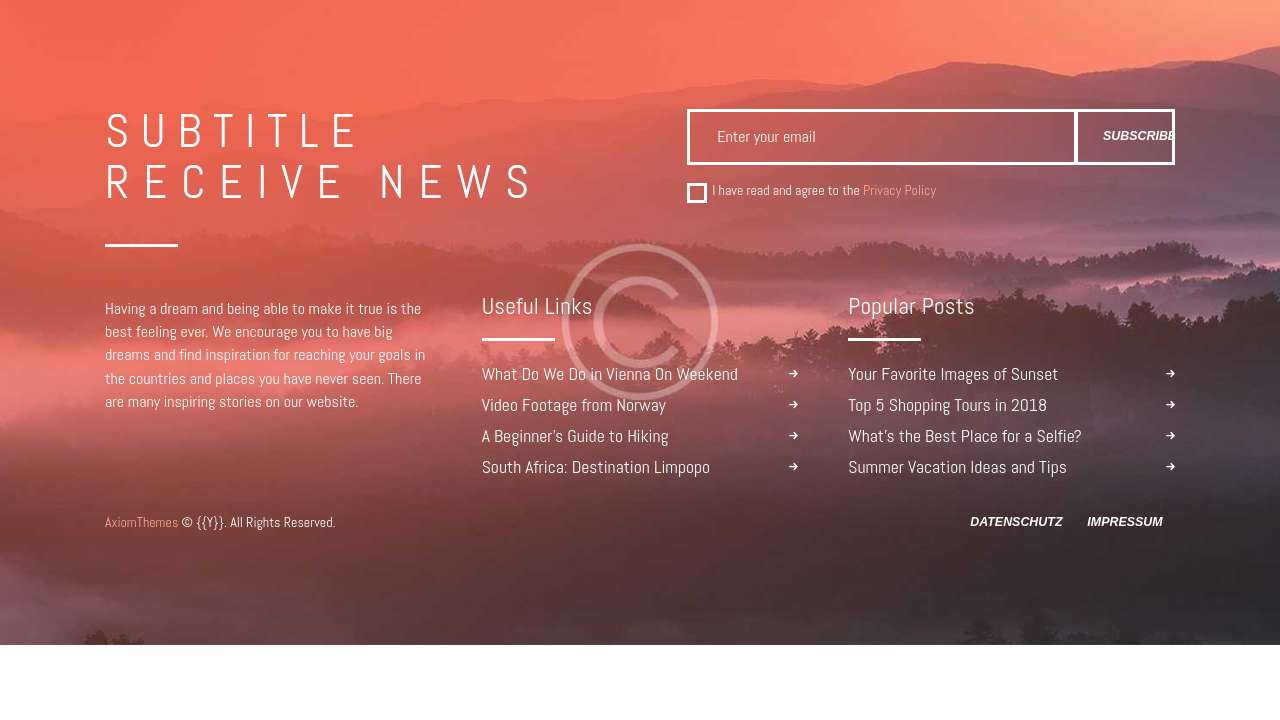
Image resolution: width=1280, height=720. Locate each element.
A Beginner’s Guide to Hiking (575, 436)
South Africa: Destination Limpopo (596, 467)
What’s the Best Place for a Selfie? (964, 436)
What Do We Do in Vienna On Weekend (610, 374)
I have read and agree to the (824, 190)
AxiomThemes (141, 522)
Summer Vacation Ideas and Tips (957, 467)
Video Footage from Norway (574, 405)
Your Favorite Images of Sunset (953, 374)
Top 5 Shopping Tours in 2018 (947, 405)
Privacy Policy (899, 190)
